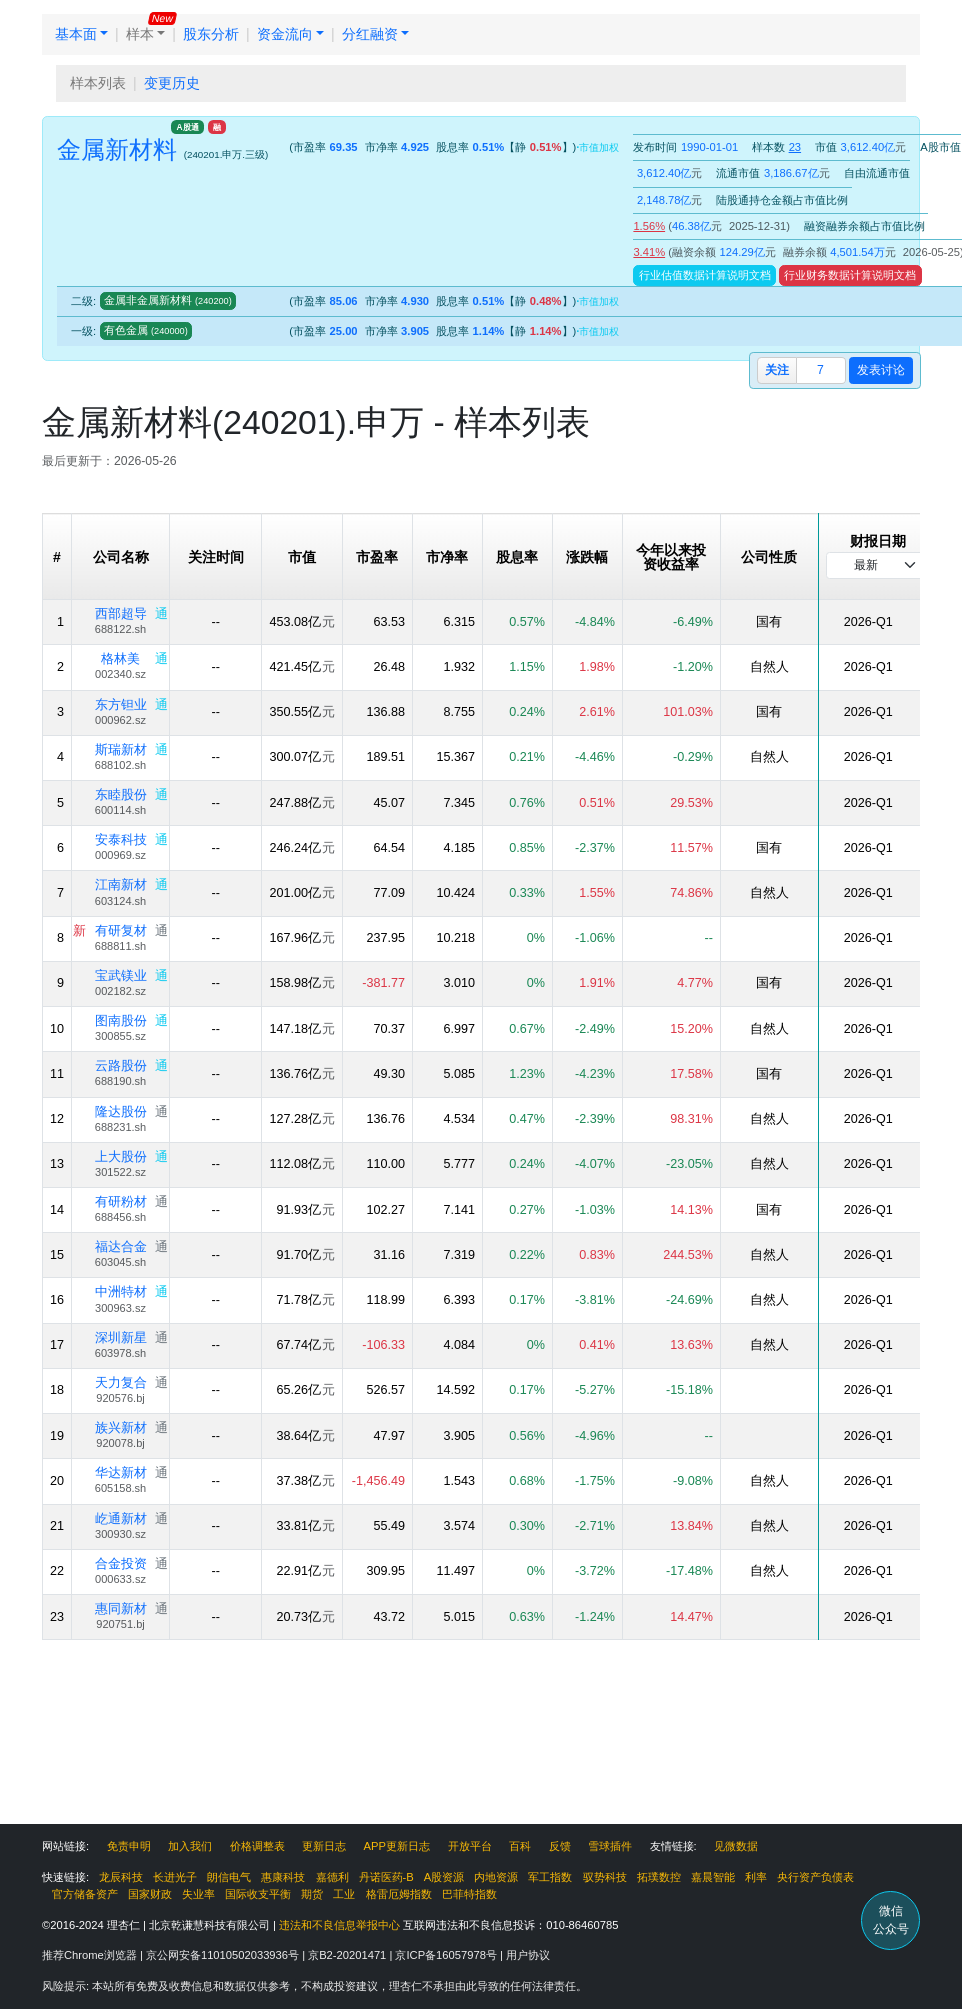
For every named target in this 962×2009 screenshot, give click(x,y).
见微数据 (736, 1846)
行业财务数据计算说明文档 (850, 275)
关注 (777, 370)
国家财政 (150, 1894)
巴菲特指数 (469, 1894)
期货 (312, 1894)
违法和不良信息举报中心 (339, 1925)
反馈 (560, 1846)
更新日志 (324, 1846)
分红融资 (370, 34)
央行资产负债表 (815, 1877)
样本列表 (98, 83)
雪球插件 (610, 1846)
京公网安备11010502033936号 (224, 1955)
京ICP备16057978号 (447, 1955)
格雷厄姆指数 (399, 1894)
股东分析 (211, 34)
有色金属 (146, 330)
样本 (140, 34)
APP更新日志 (397, 1846)
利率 (756, 1877)
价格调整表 (257, 1846)
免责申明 (129, 1846)
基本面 (76, 34)
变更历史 (172, 83)
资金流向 (285, 34)
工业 (344, 1894)
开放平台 (470, 1846)
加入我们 (190, 1846)
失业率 (198, 1894)
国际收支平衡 (258, 1894)
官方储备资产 (85, 1894)
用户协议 (528, 1955)
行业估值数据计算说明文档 (705, 275)
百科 (520, 1846)
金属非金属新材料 (168, 300)
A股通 (188, 127)
